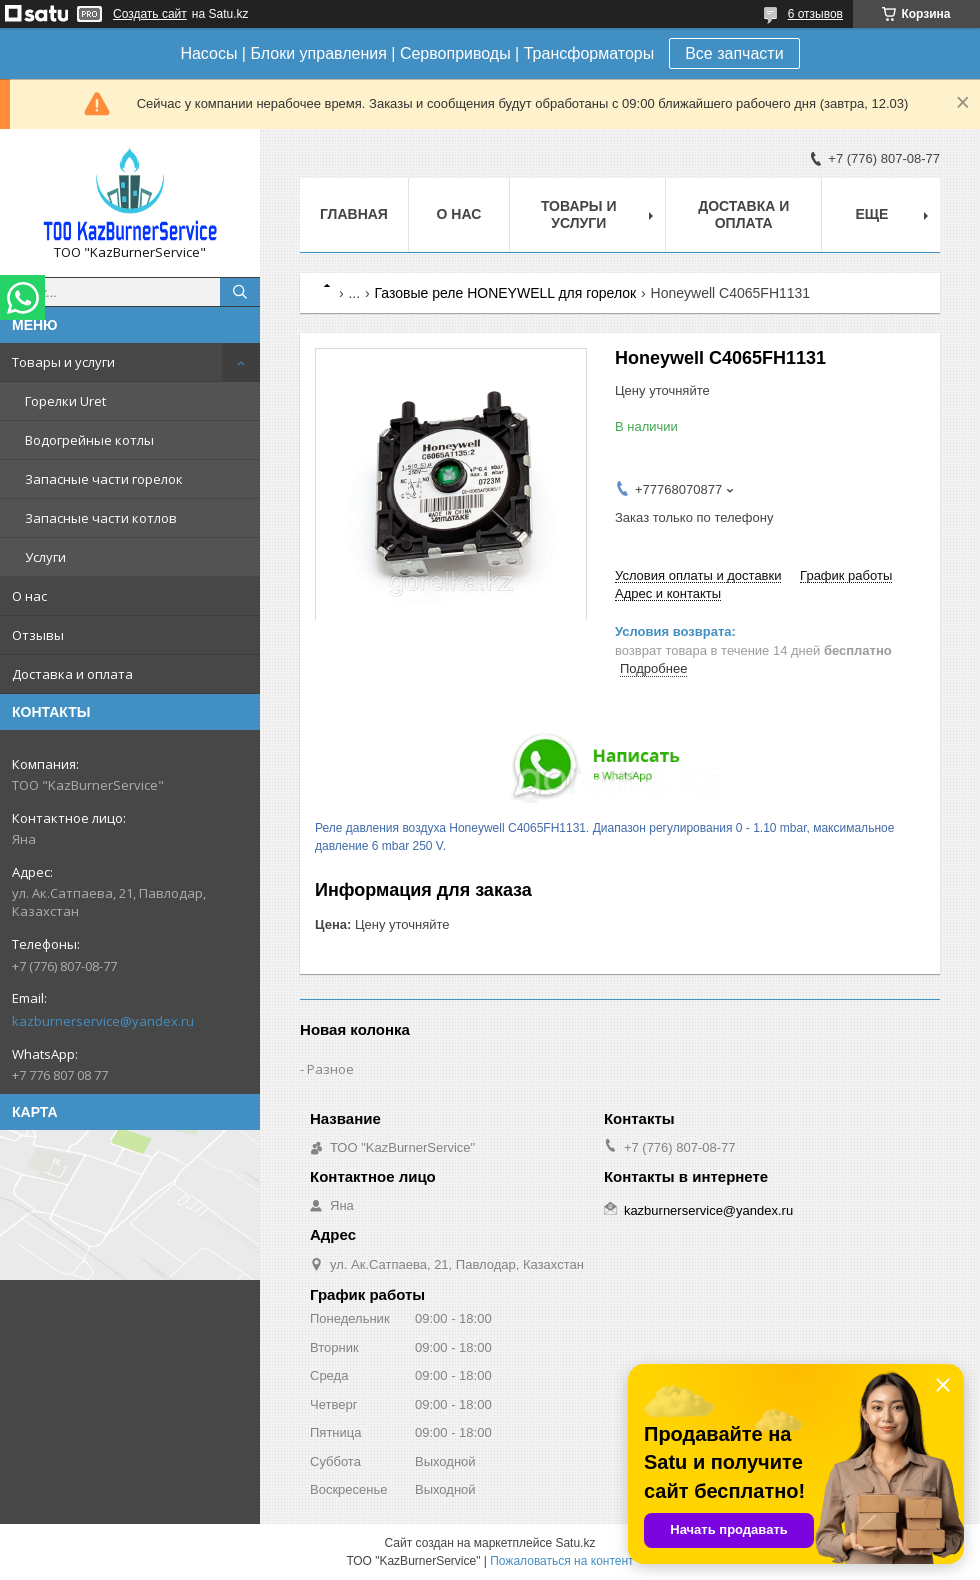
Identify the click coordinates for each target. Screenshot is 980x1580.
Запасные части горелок (104, 479)
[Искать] (240, 292)
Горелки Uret (65, 401)
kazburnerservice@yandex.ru (103, 1021)
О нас (29, 596)
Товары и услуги (63, 362)
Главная (354, 214)
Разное (330, 1069)
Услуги (45, 557)
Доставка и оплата (72, 674)
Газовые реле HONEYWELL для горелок (506, 293)
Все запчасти (734, 53)
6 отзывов (815, 14)
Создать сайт (150, 14)
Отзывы (38, 635)
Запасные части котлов (101, 518)
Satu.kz (575, 1543)
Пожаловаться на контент (561, 1561)
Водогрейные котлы (89, 440)
